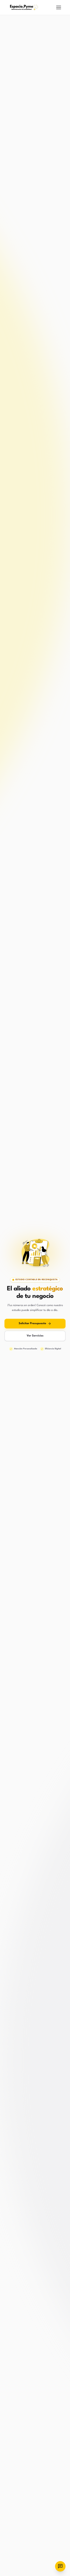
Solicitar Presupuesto (35, 1323)
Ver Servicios (35, 1335)
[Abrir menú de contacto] (60, 2566)
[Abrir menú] (58, 7)
